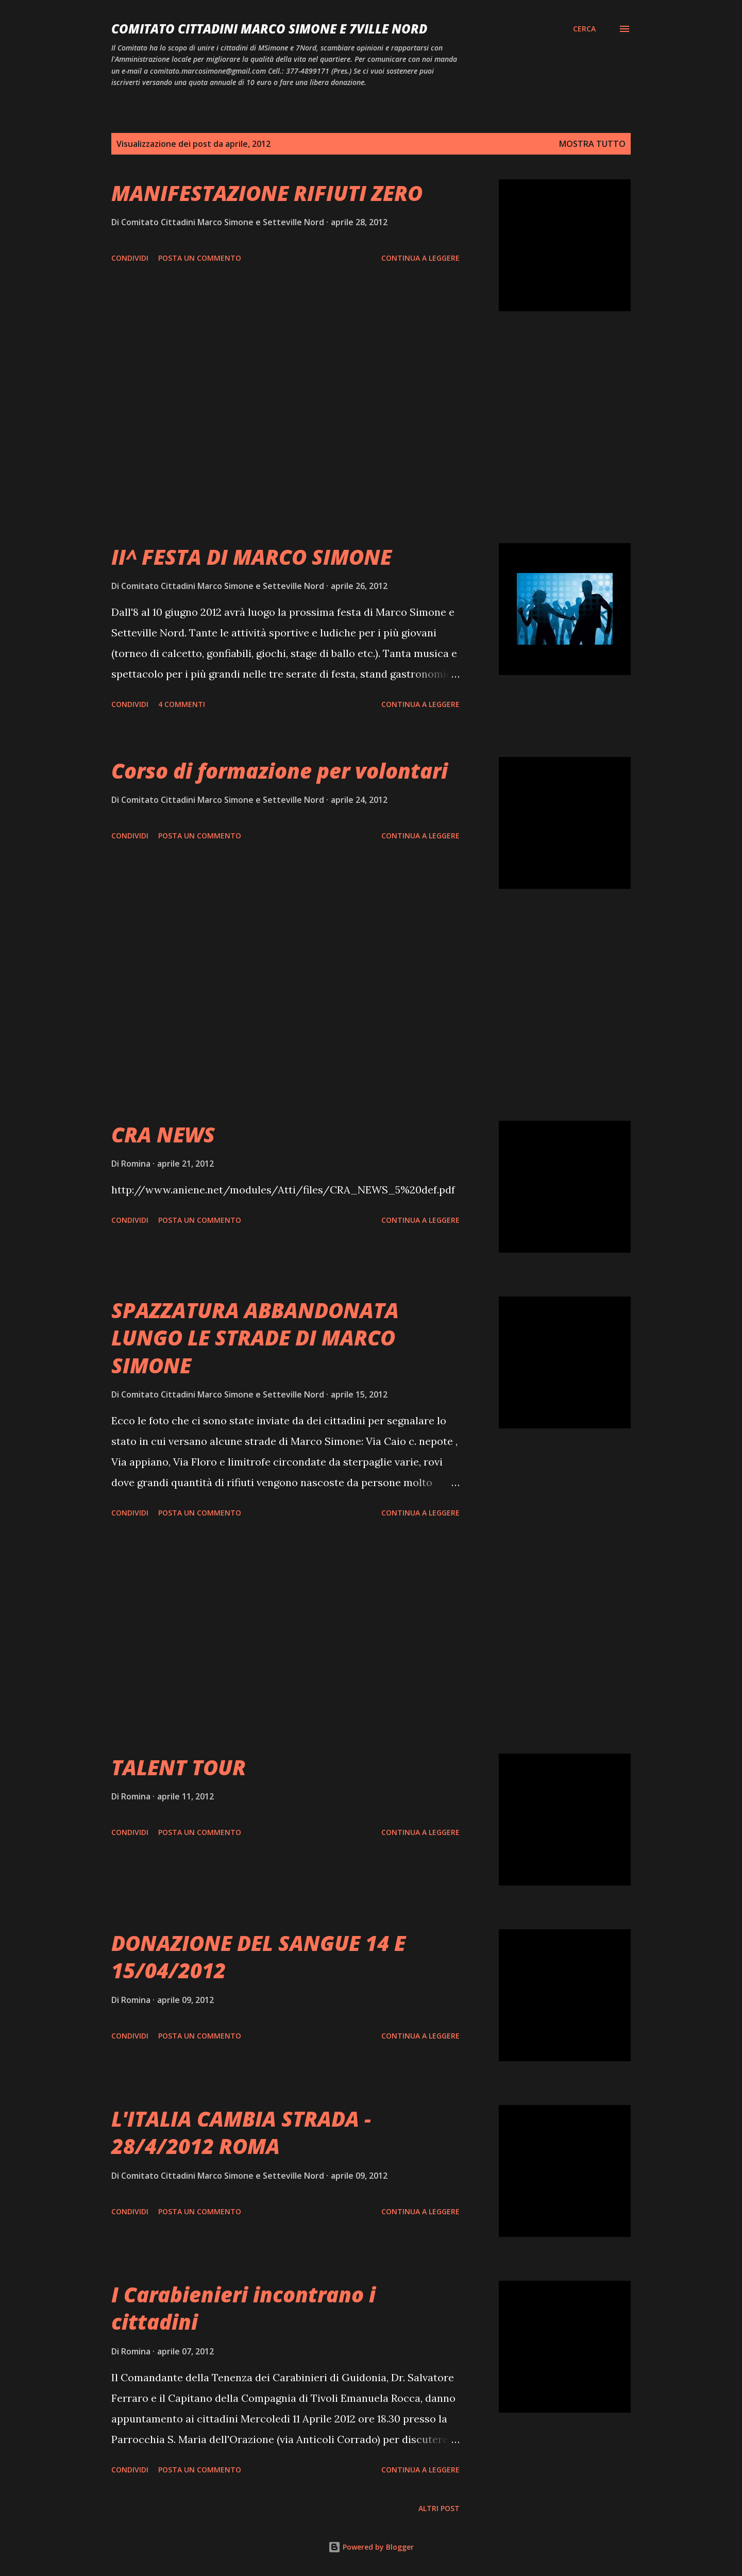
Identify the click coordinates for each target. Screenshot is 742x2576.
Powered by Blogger (371, 2547)
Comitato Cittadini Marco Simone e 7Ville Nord (269, 28)
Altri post (439, 2508)
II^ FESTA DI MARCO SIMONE (251, 557)
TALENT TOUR (178, 1767)
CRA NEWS (163, 1134)
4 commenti (181, 704)
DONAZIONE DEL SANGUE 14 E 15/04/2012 (258, 1956)
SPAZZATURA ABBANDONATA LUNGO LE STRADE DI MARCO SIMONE (255, 1337)
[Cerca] (584, 29)
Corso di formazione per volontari (279, 770)
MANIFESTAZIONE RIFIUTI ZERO (267, 193)
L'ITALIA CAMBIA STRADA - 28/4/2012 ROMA (241, 2132)
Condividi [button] (129, 258)
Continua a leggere (420, 258)
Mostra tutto (592, 143)
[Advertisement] (285, 427)
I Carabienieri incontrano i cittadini (243, 2308)
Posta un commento (199, 258)
